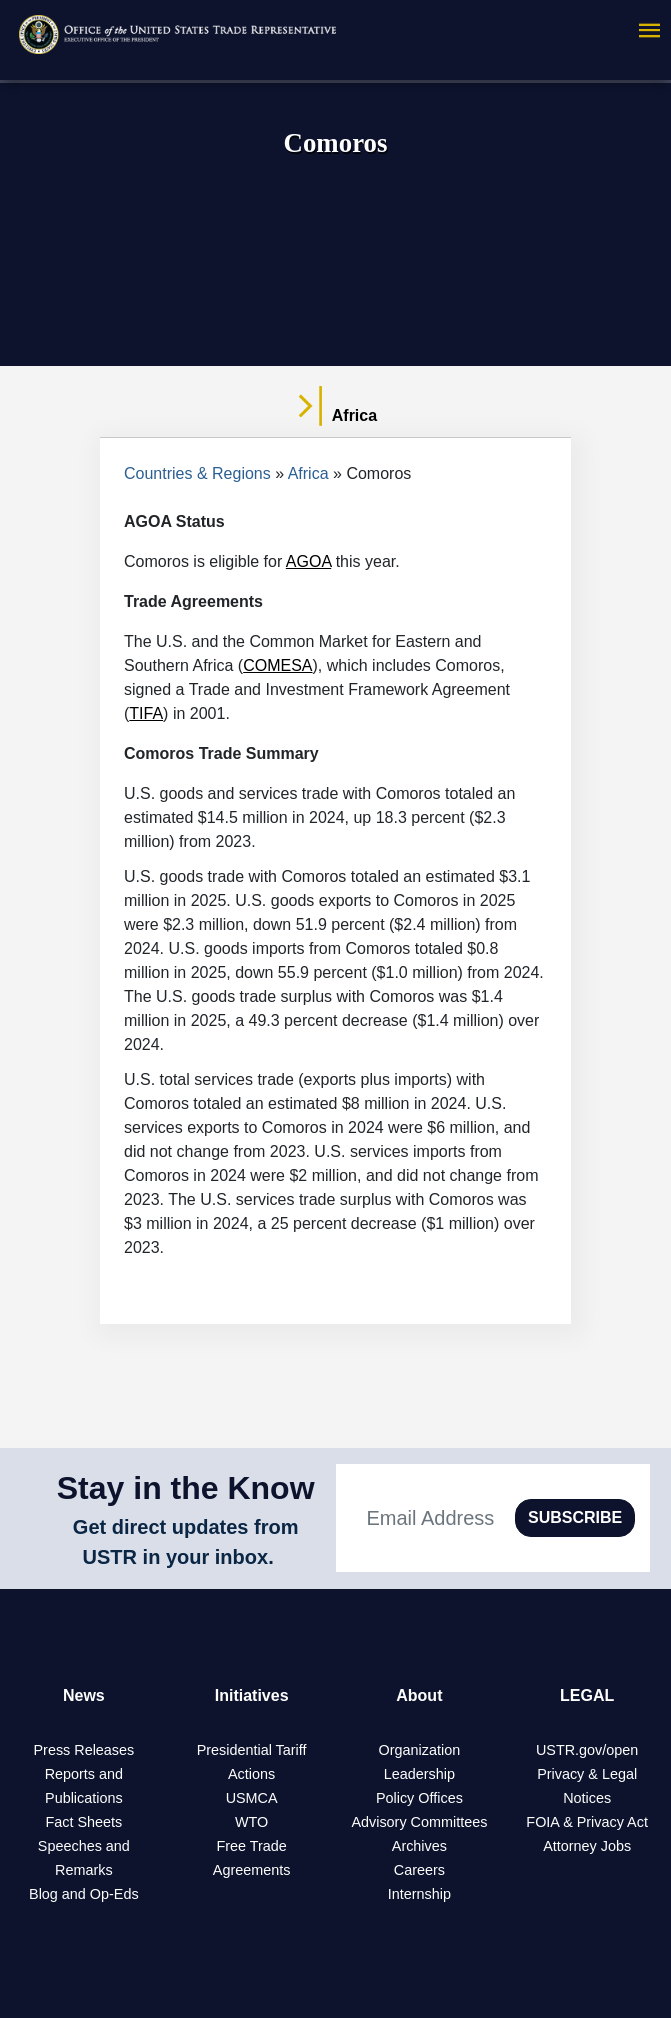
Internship (419, 1894)
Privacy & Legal (587, 1774)
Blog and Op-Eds (84, 1894)
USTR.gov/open (587, 1750)
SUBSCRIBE (575, 1517)
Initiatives (252, 1695)
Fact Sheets (83, 1822)
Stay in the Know (186, 1488)
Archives (419, 1846)
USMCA (252, 1798)
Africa (308, 473)
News (84, 1695)
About (419, 1695)
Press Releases (83, 1750)
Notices (587, 1798)
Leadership (419, 1774)
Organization (420, 1750)
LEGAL (587, 1695)
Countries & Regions (197, 473)
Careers (419, 1870)
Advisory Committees (419, 1822)
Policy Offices (419, 1798)
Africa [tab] (335, 416)
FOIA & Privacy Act (587, 1822)
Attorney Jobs (587, 1846)
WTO (251, 1822)
